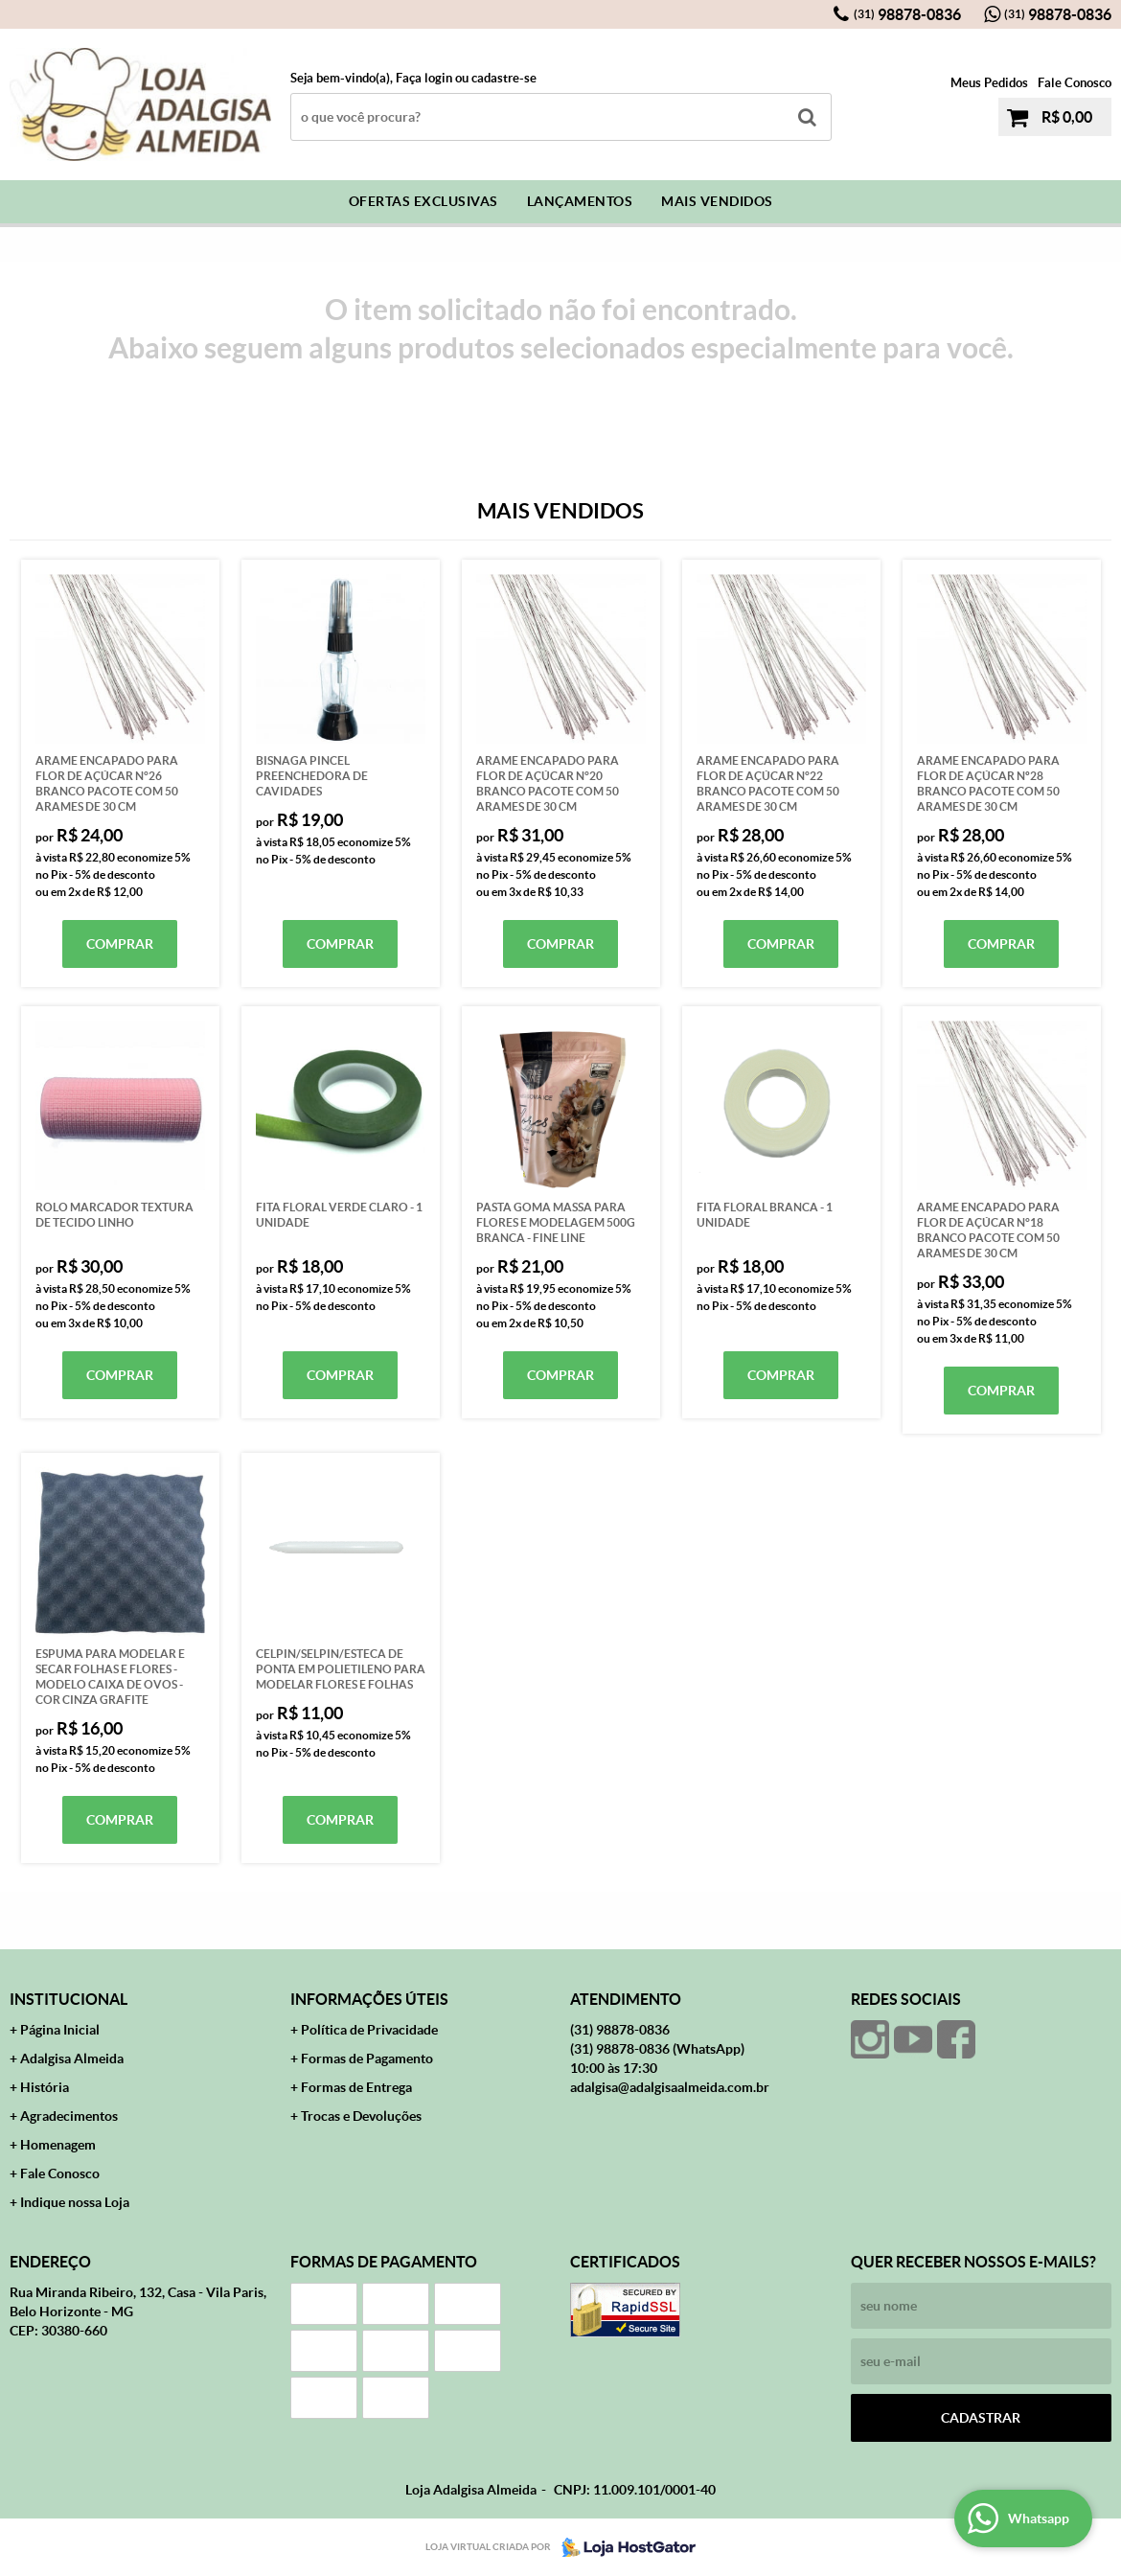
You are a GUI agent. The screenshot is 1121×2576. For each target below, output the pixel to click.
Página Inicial (60, 2029)
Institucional (68, 1999)
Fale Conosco (1074, 83)
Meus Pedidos (989, 83)
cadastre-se (504, 78)
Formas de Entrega (356, 2087)
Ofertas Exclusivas (423, 201)
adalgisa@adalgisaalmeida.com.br (669, 2087)
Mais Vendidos (717, 201)
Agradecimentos (69, 2116)
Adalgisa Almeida (72, 2058)
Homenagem (58, 2144)
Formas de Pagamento (367, 2058)
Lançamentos (580, 201)
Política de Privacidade (369, 2029)
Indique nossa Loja (74, 2202)
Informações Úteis (369, 1999)
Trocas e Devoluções (361, 2116)
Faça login (424, 78)
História (44, 2087)
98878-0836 (907, 14)
